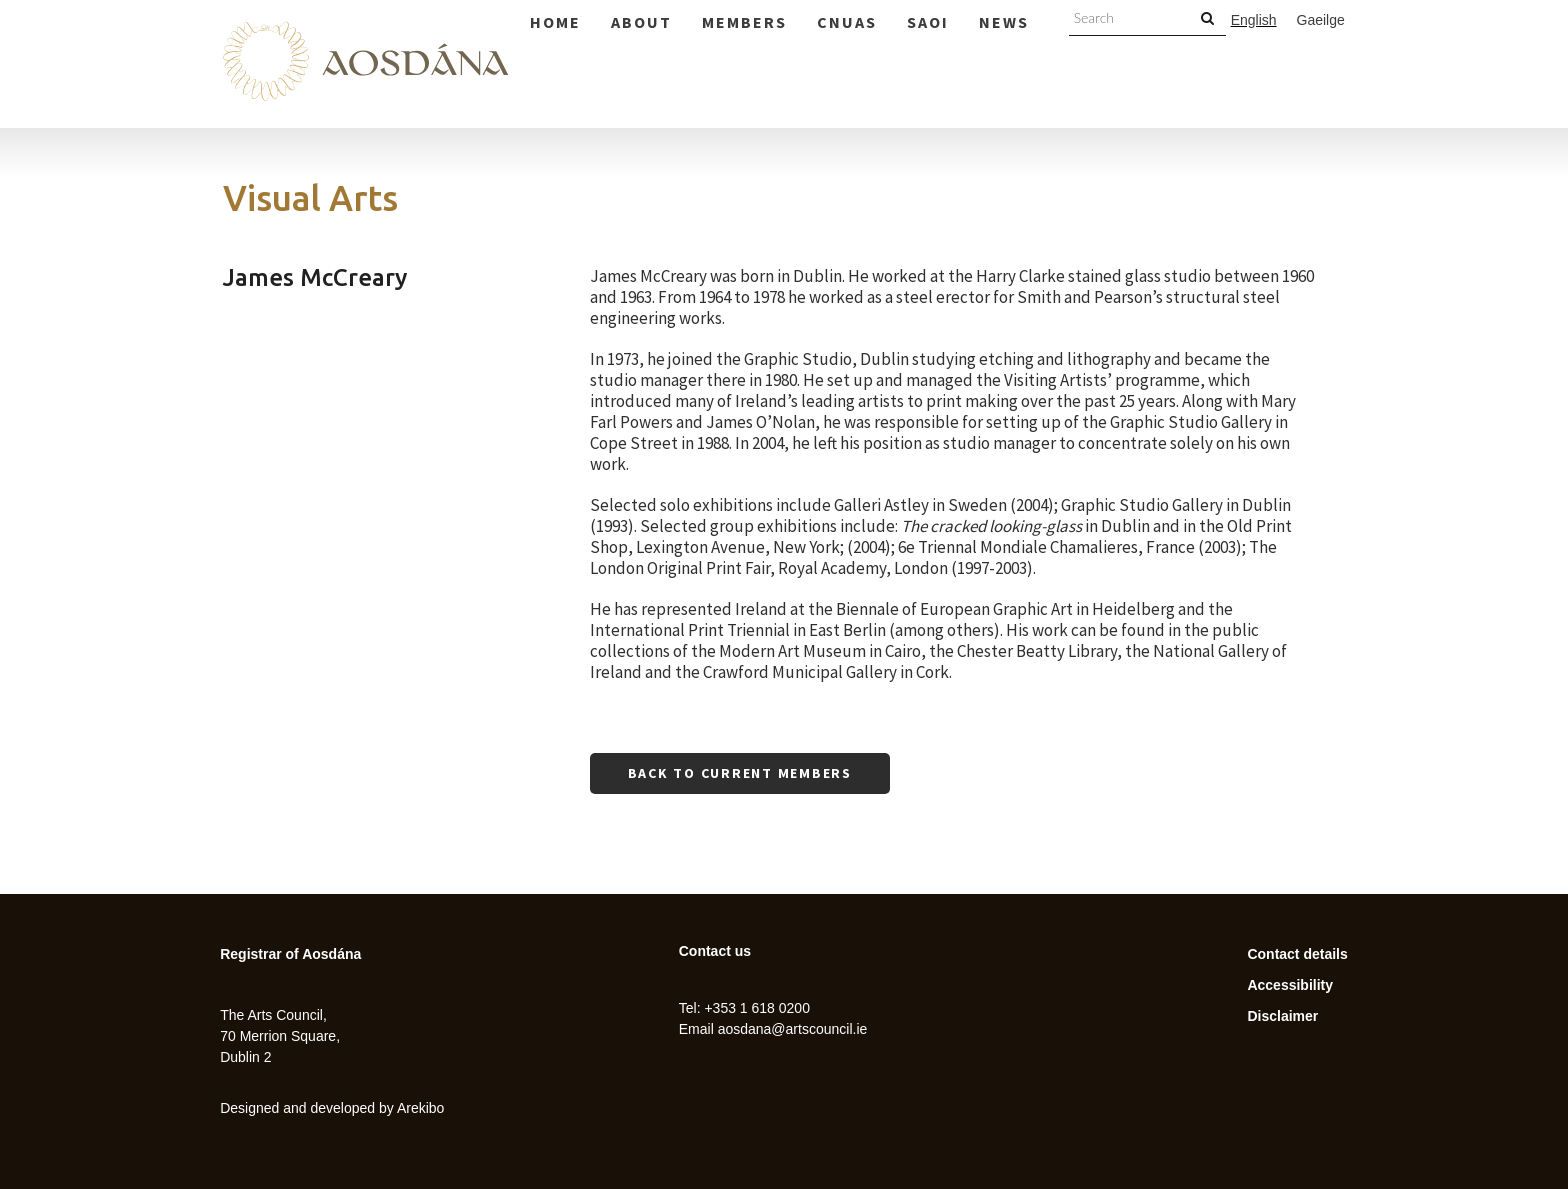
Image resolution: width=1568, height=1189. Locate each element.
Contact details (1297, 954)
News (1004, 22)
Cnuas (847, 22)
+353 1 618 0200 (757, 1008)
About (641, 22)
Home (555, 22)
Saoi (928, 22)
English (1254, 20)
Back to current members (740, 773)
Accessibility (1290, 985)
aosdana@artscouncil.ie (793, 1029)
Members (744, 22)
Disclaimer (1282, 1016)
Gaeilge (1321, 20)
